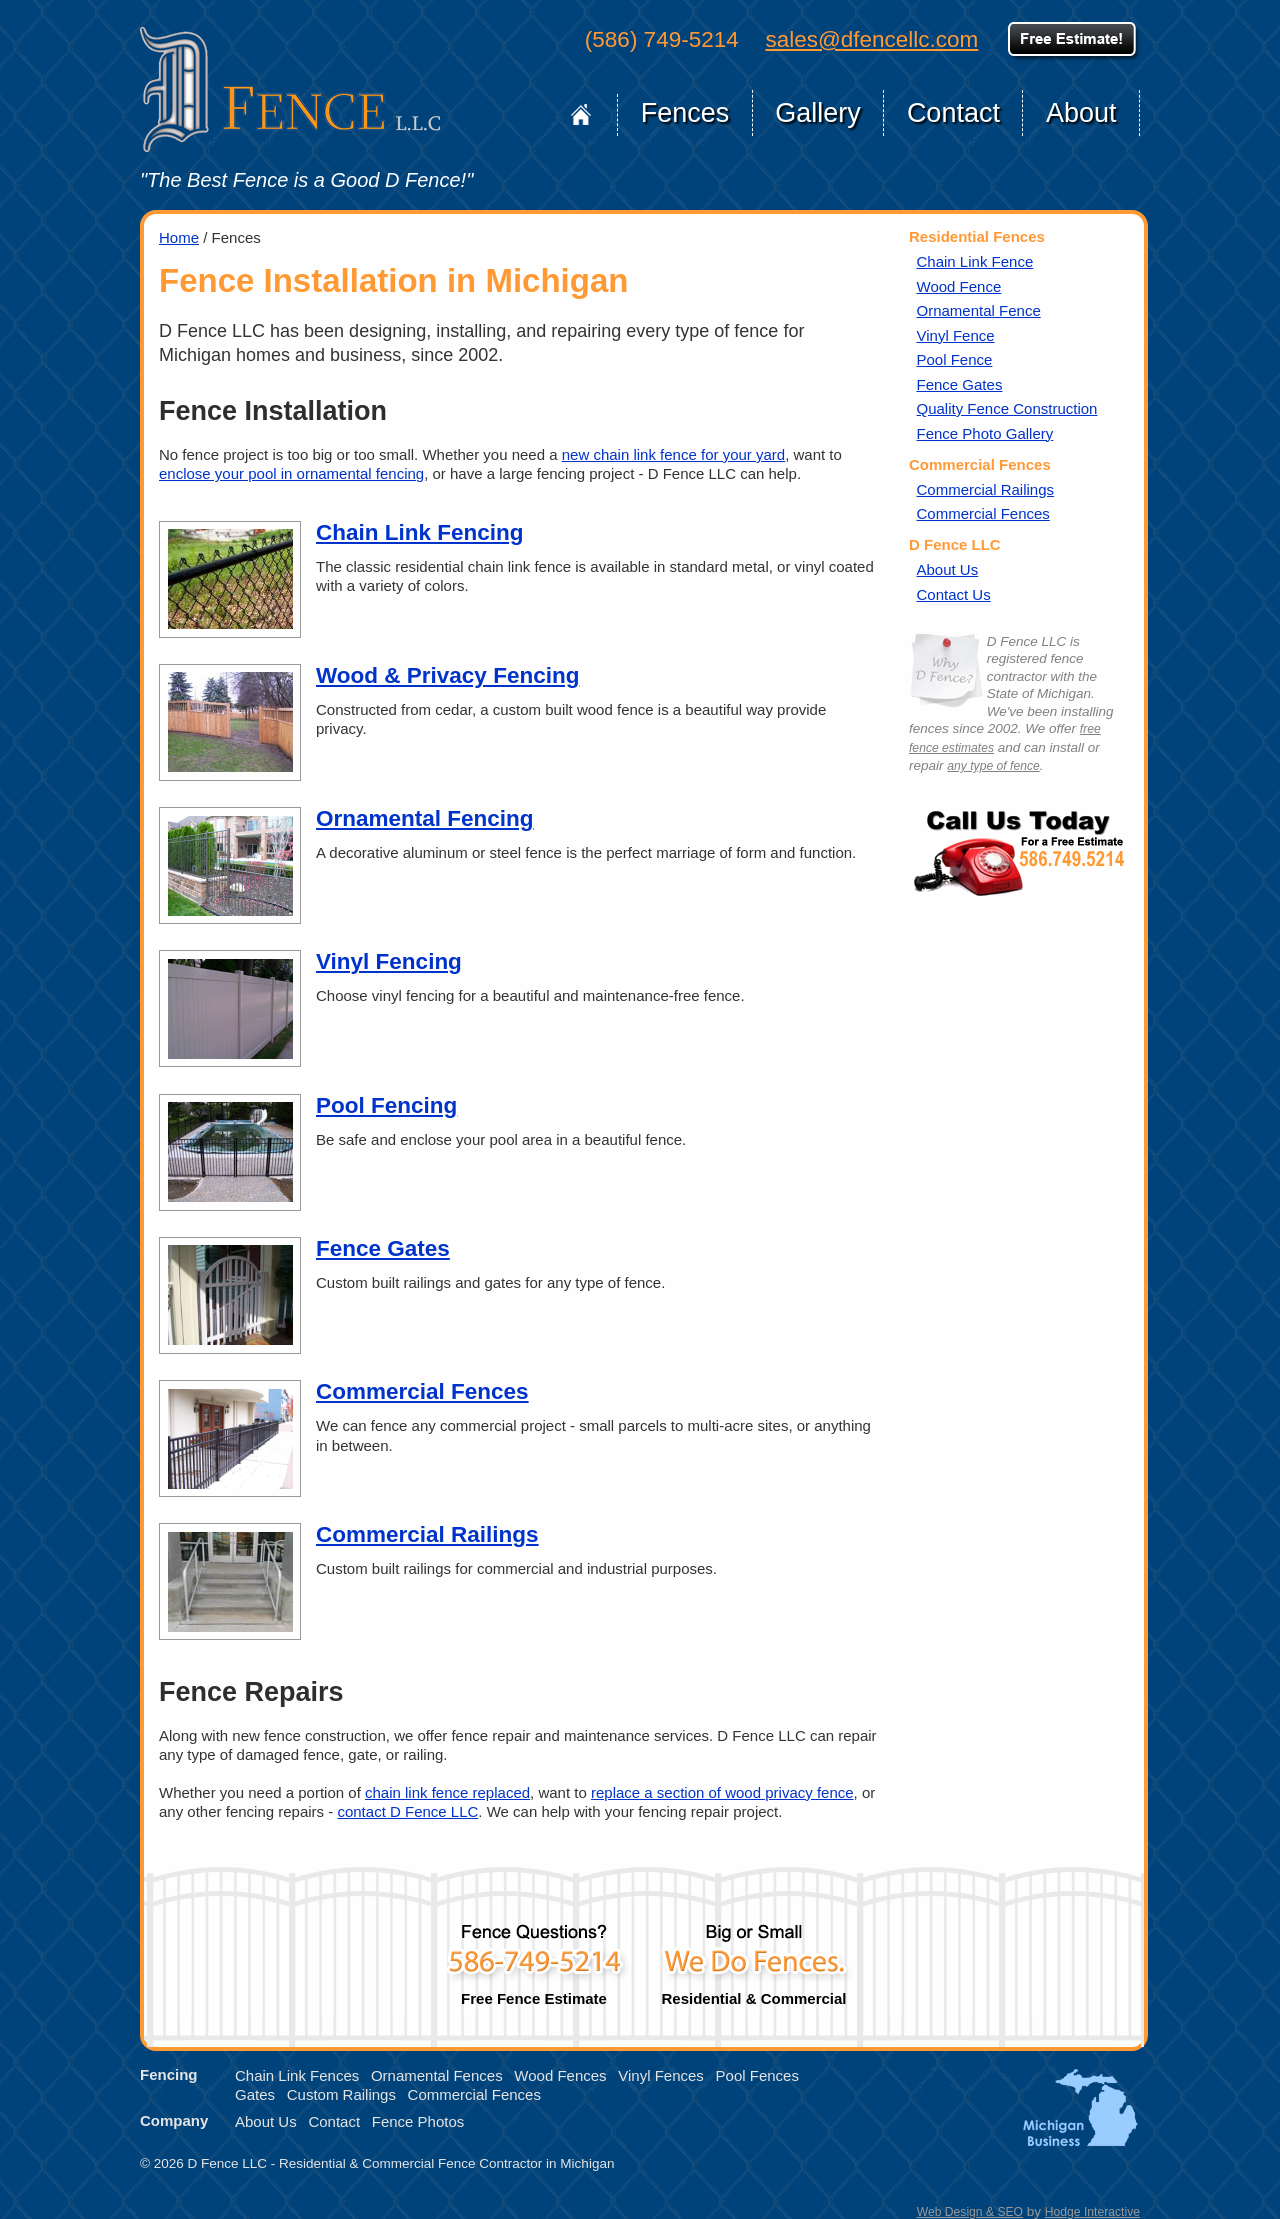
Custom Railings (341, 2094)
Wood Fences (560, 2075)
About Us (948, 569)
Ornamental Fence (979, 310)
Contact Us (954, 594)
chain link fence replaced (447, 1792)
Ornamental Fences (437, 2075)
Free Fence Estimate (534, 1957)
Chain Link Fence (975, 261)
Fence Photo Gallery (985, 433)
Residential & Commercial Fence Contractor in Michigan (446, 2163)
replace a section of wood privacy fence (722, 1792)
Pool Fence (955, 359)
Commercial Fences (422, 1391)
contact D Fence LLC (407, 1811)
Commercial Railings (427, 1534)
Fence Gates (383, 1248)
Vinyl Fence (956, 335)
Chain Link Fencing (420, 532)
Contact (953, 113)
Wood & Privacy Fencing (447, 675)
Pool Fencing (386, 1105)
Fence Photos (418, 2121)
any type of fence (993, 766)
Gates (255, 2094)
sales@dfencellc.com (871, 39)
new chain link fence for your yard (673, 454)
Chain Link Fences (297, 2075)
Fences (685, 113)
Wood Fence (959, 286)
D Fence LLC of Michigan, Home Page (290, 90)
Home (581, 114)
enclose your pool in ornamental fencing (291, 473)
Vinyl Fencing (389, 961)
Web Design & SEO (970, 2212)
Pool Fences (757, 2075)
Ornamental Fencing (425, 818)
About (1081, 113)
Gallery (818, 113)
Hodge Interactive (1092, 2212)
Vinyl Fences (661, 2075)
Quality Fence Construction (1007, 408)
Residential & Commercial (754, 1957)
